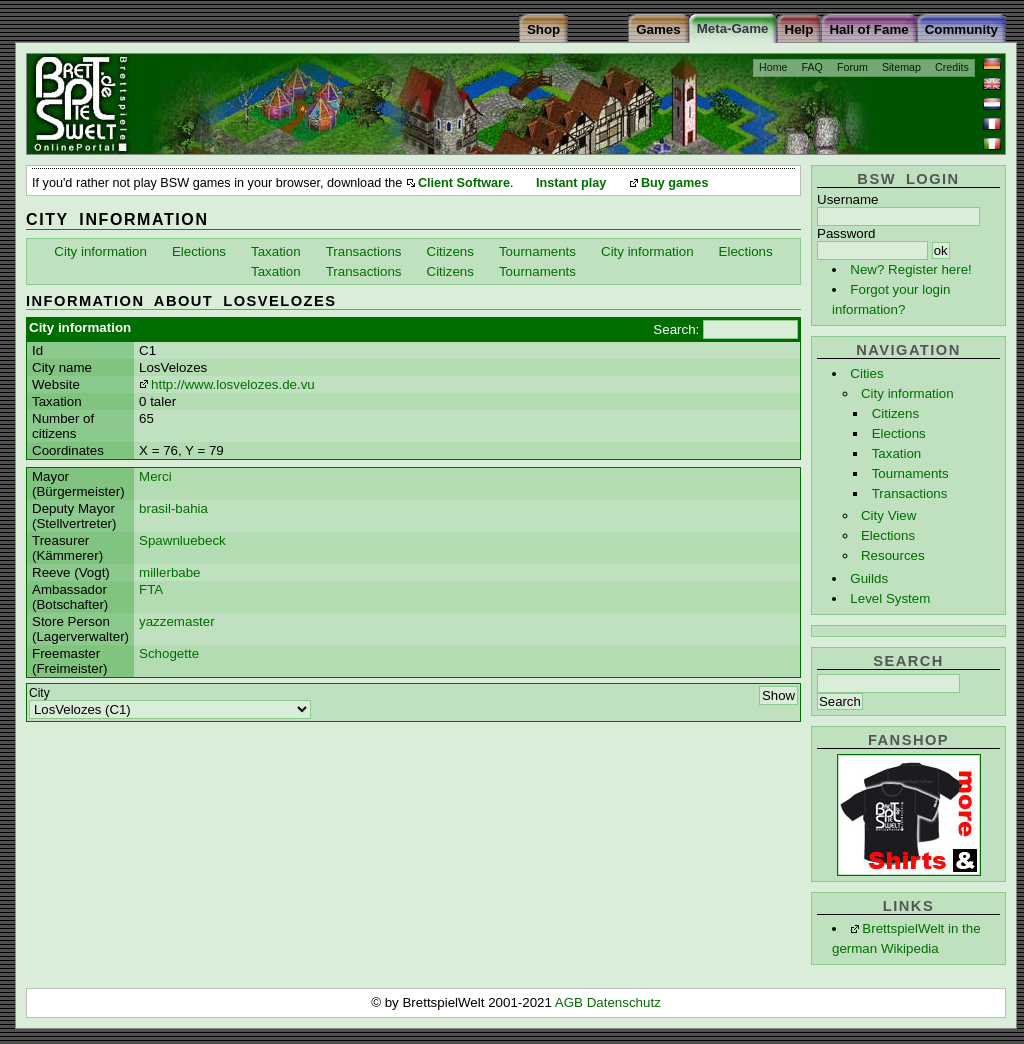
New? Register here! (911, 269)
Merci (155, 476)
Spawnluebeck (182, 540)
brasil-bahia (173, 508)
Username (847, 199)
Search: (676, 329)
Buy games (675, 183)
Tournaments (910, 473)
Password (846, 233)
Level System (890, 598)
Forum (852, 67)
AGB (571, 1002)
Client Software (464, 183)
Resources (893, 555)
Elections (899, 433)
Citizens (895, 413)
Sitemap (901, 67)
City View (888, 515)
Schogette (169, 653)
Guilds (869, 578)
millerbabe (170, 572)
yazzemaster (177, 621)
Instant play (571, 183)
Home (773, 67)
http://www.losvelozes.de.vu (233, 384)
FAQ (812, 67)
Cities (866, 373)
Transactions (910, 493)
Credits (952, 67)
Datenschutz (624, 1002)
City (39, 693)
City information (907, 393)
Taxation (897, 453)
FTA (151, 589)
